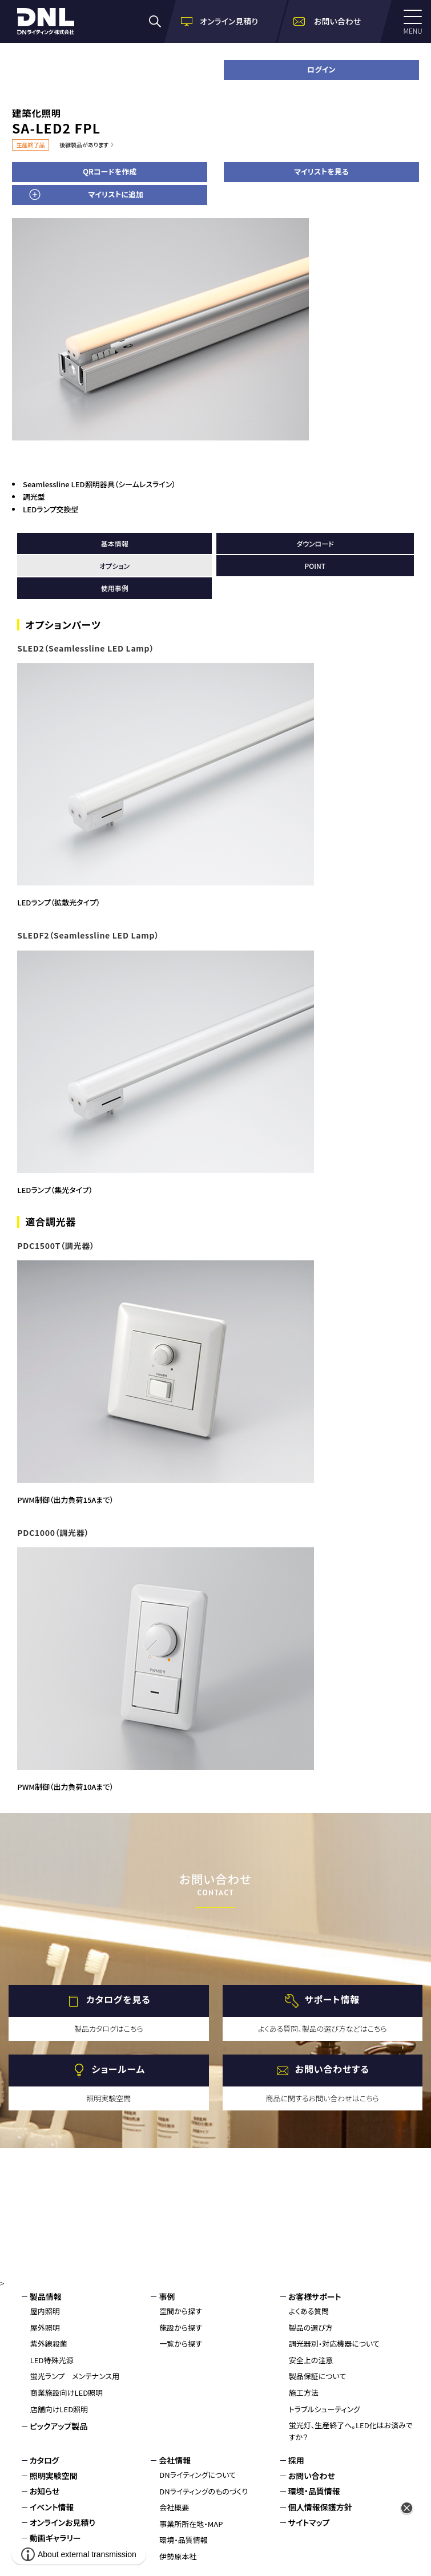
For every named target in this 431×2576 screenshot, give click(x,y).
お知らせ (45, 2491)
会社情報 (175, 2460)
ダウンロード (314, 543)
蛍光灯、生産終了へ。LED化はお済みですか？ (351, 2431)
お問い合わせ (311, 2475)
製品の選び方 (311, 2327)
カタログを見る (118, 2000)
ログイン (321, 69)
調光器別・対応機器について (334, 2343)
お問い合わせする (332, 2069)
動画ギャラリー (55, 2537)
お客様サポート (314, 2296)
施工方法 (304, 2392)
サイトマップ (309, 2522)
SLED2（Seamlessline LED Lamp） (85, 648)
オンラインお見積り (62, 2522)
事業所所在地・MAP (191, 2523)
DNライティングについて (197, 2474)
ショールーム (118, 2069)
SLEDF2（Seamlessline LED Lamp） (88, 935)
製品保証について (318, 2376)
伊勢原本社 (177, 2556)
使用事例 (114, 588)
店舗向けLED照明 (59, 2409)
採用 (296, 2460)
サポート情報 (332, 2000)
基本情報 (114, 543)
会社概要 (174, 2507)
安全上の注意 (311, 2360)
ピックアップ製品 (59, 2426)
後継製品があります (83, 145)
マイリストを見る (321, 171)
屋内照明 (45, 2311)
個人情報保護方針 (320, 2507)
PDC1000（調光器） (53, 1532)
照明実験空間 (54, 2475)
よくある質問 (309, 2311)
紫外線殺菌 (48, 2343)
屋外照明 (45, 2327)
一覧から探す (180, 2343)
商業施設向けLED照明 (66, 2392)
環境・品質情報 (183, 2539)
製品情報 (46, 2296)
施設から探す (180, 2327)
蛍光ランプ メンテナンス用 (74, 2376)
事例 (167, 2296)
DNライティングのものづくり (203, 2491)
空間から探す (180, 2311)
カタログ (44, 2460)
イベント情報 (52, 2507)
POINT (315, 566)
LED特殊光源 (52, 2360)
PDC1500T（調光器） (55, 1245)
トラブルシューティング (324, 2409)
